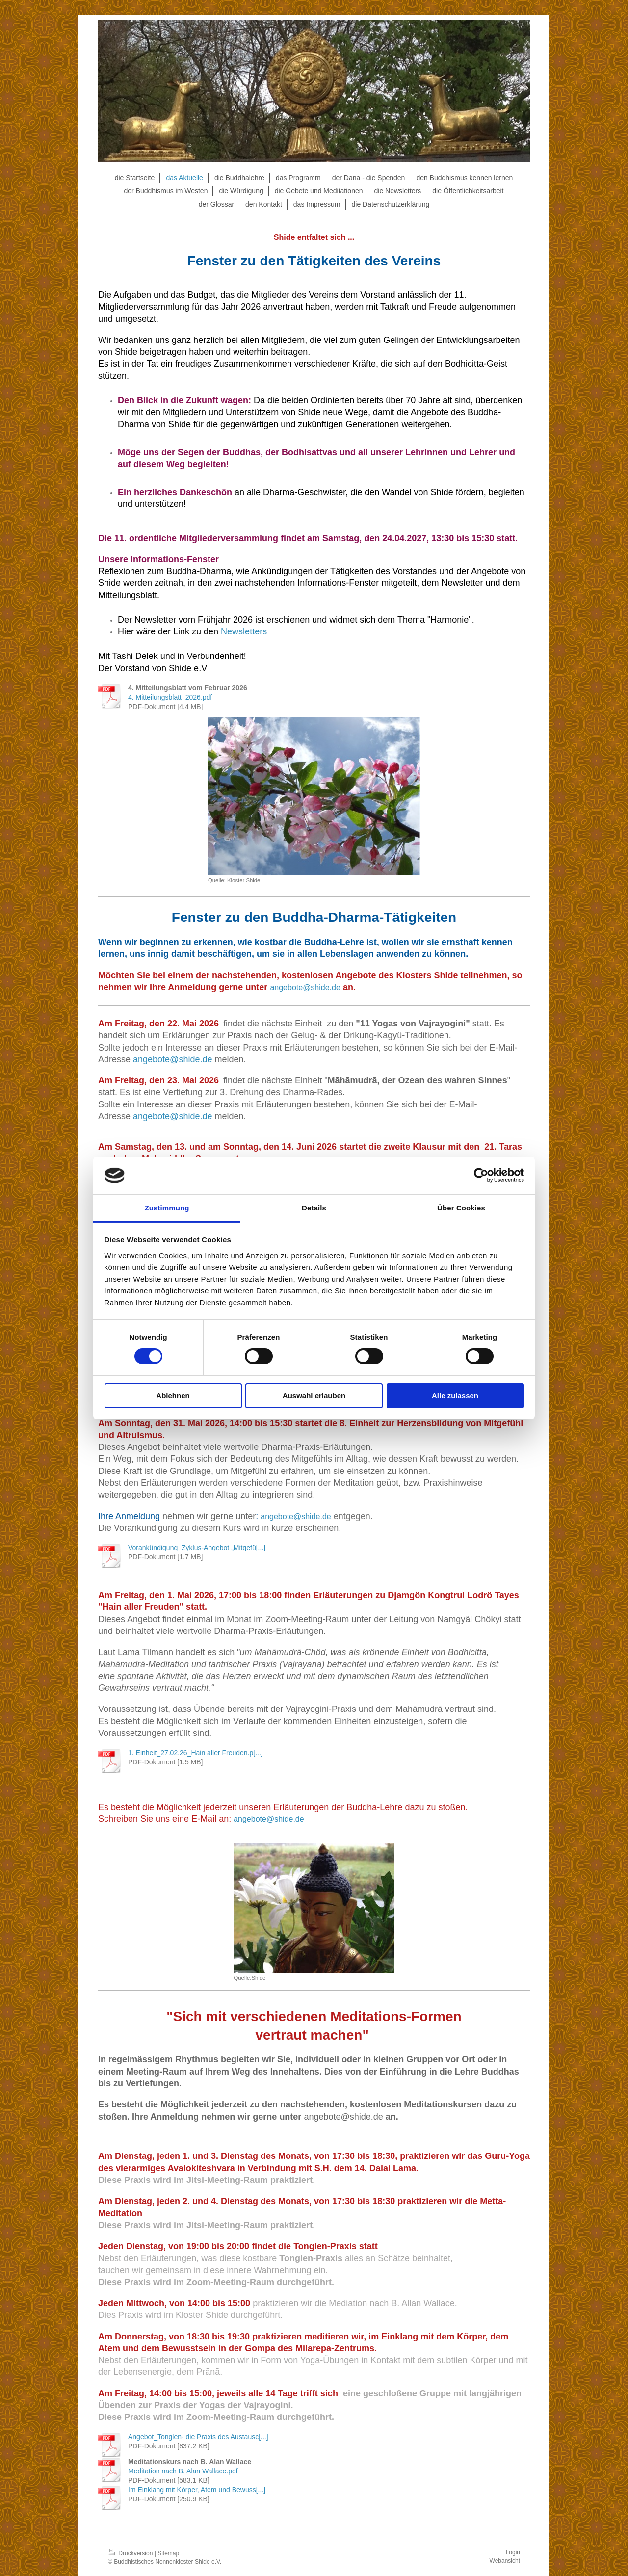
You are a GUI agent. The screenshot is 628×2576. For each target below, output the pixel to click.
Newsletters (244, 631)
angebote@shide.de (305, 987)
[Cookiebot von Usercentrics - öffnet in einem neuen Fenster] (481, 1175)
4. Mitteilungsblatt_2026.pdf (170, 697)
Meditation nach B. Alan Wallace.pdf (183, 2471)
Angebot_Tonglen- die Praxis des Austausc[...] (198, 2437)
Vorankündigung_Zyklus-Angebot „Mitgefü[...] (196, 1547)
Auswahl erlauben (314, 1396)
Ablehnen (172, 1396)
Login (513, 2552)
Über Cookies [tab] (461, 1208)
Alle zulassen (455, 1396)
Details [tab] (314, 1208)
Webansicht (505, 2560)
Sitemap (168, 2553)
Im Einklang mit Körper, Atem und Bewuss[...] (196, 2490)
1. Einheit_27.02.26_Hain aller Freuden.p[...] (195, 1753)
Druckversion (131, 2553)
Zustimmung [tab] (167, 1208)
